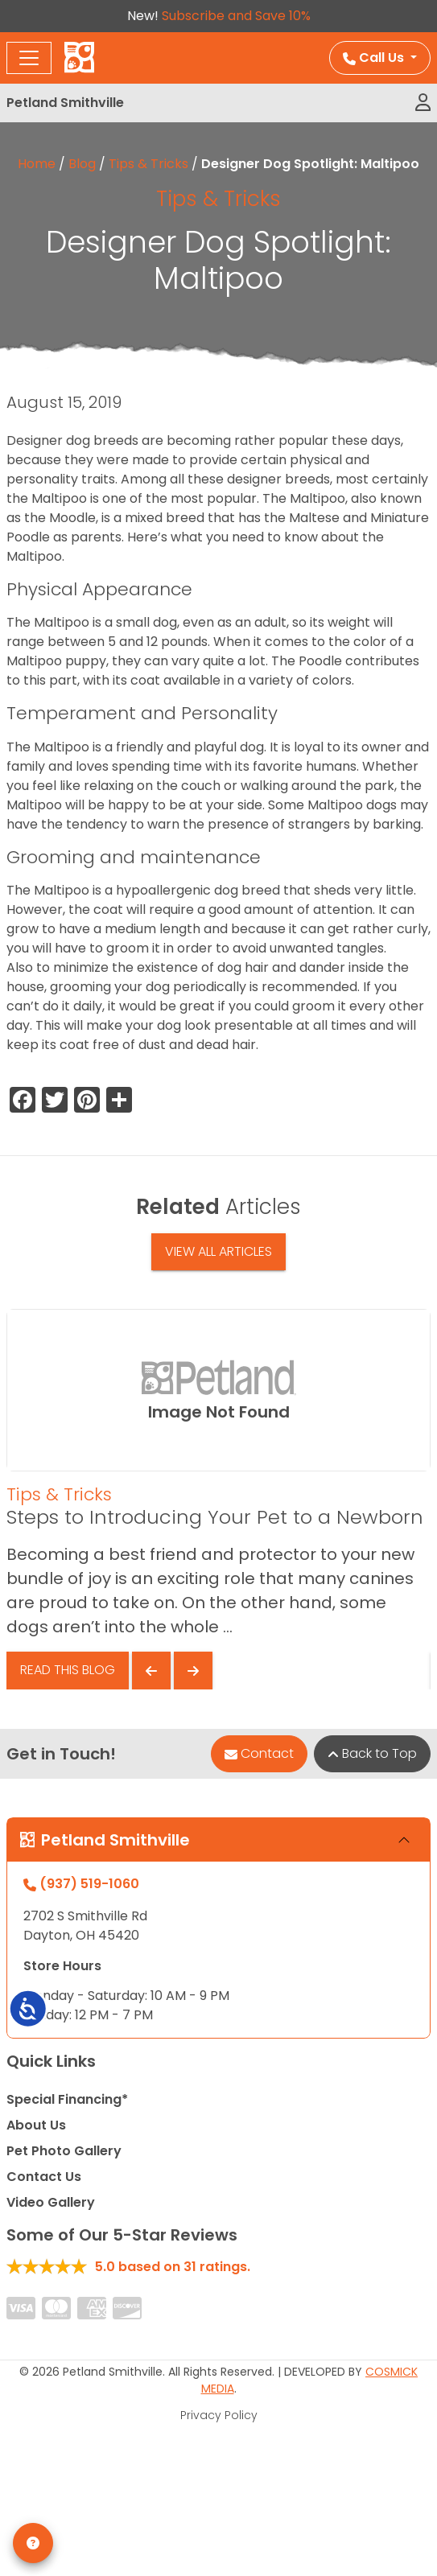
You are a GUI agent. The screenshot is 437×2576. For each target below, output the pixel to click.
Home (37, 163)
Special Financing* (67, 2099)
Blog (82, 163)
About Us (36, 2125)
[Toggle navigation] (29, 58)
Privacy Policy (219, 2415)
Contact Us (43, 2176)
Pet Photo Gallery (64, 2151)
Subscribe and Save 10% (236, 15)
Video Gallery (50, 2202)
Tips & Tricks (148, 163)
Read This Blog (67, 1669)
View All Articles (218, 1251)
